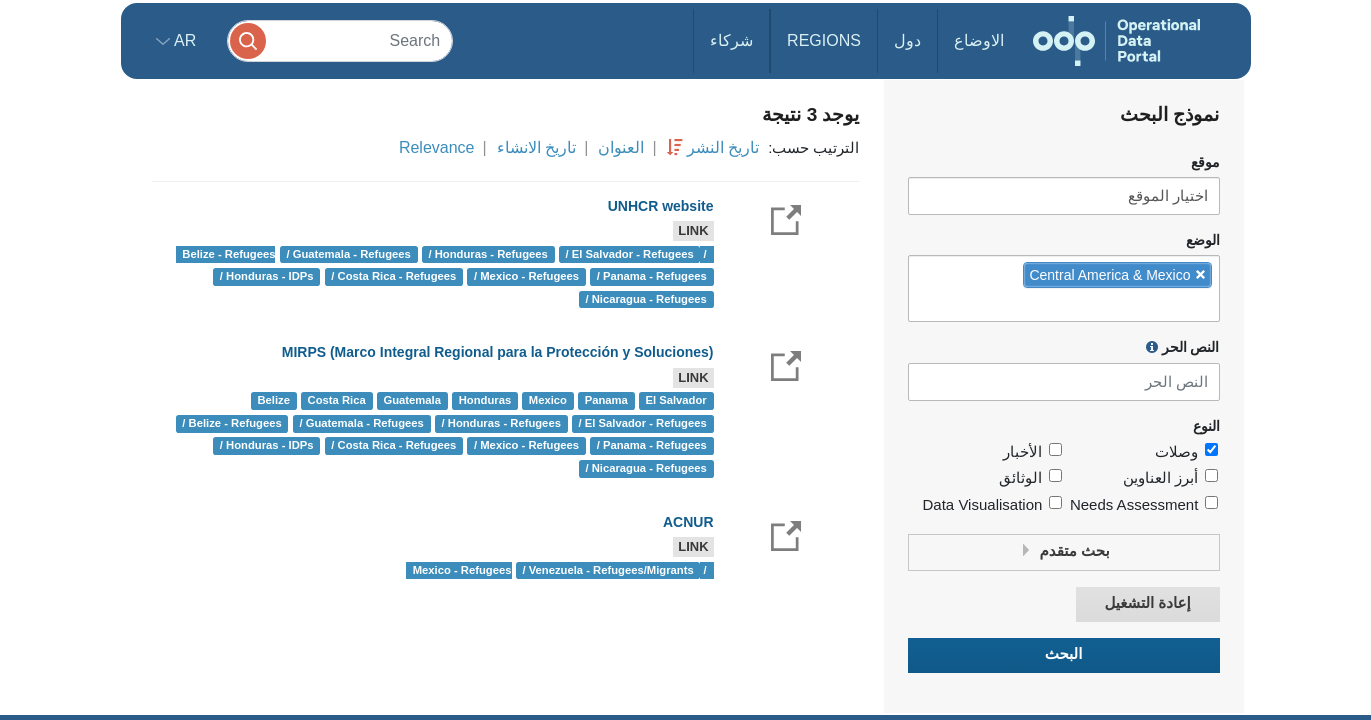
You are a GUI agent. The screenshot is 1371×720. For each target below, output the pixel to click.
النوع (1206, 426)
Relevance (437, 147)
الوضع (1203, 240)
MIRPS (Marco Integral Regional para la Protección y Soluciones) (498, 352)
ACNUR (688, 522)
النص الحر (1183, 347)
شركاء (731, 40)
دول (907, 40)
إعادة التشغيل (1147, 603)
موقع (1205, 162)
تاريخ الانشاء (536, 147)
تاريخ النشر (723, 147)
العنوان (621, 147)
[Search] (340, 40)
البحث (1064, 654)
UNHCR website (661, 206)
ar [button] (183, 40)
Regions (824, 40)
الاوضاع (979, 40)
